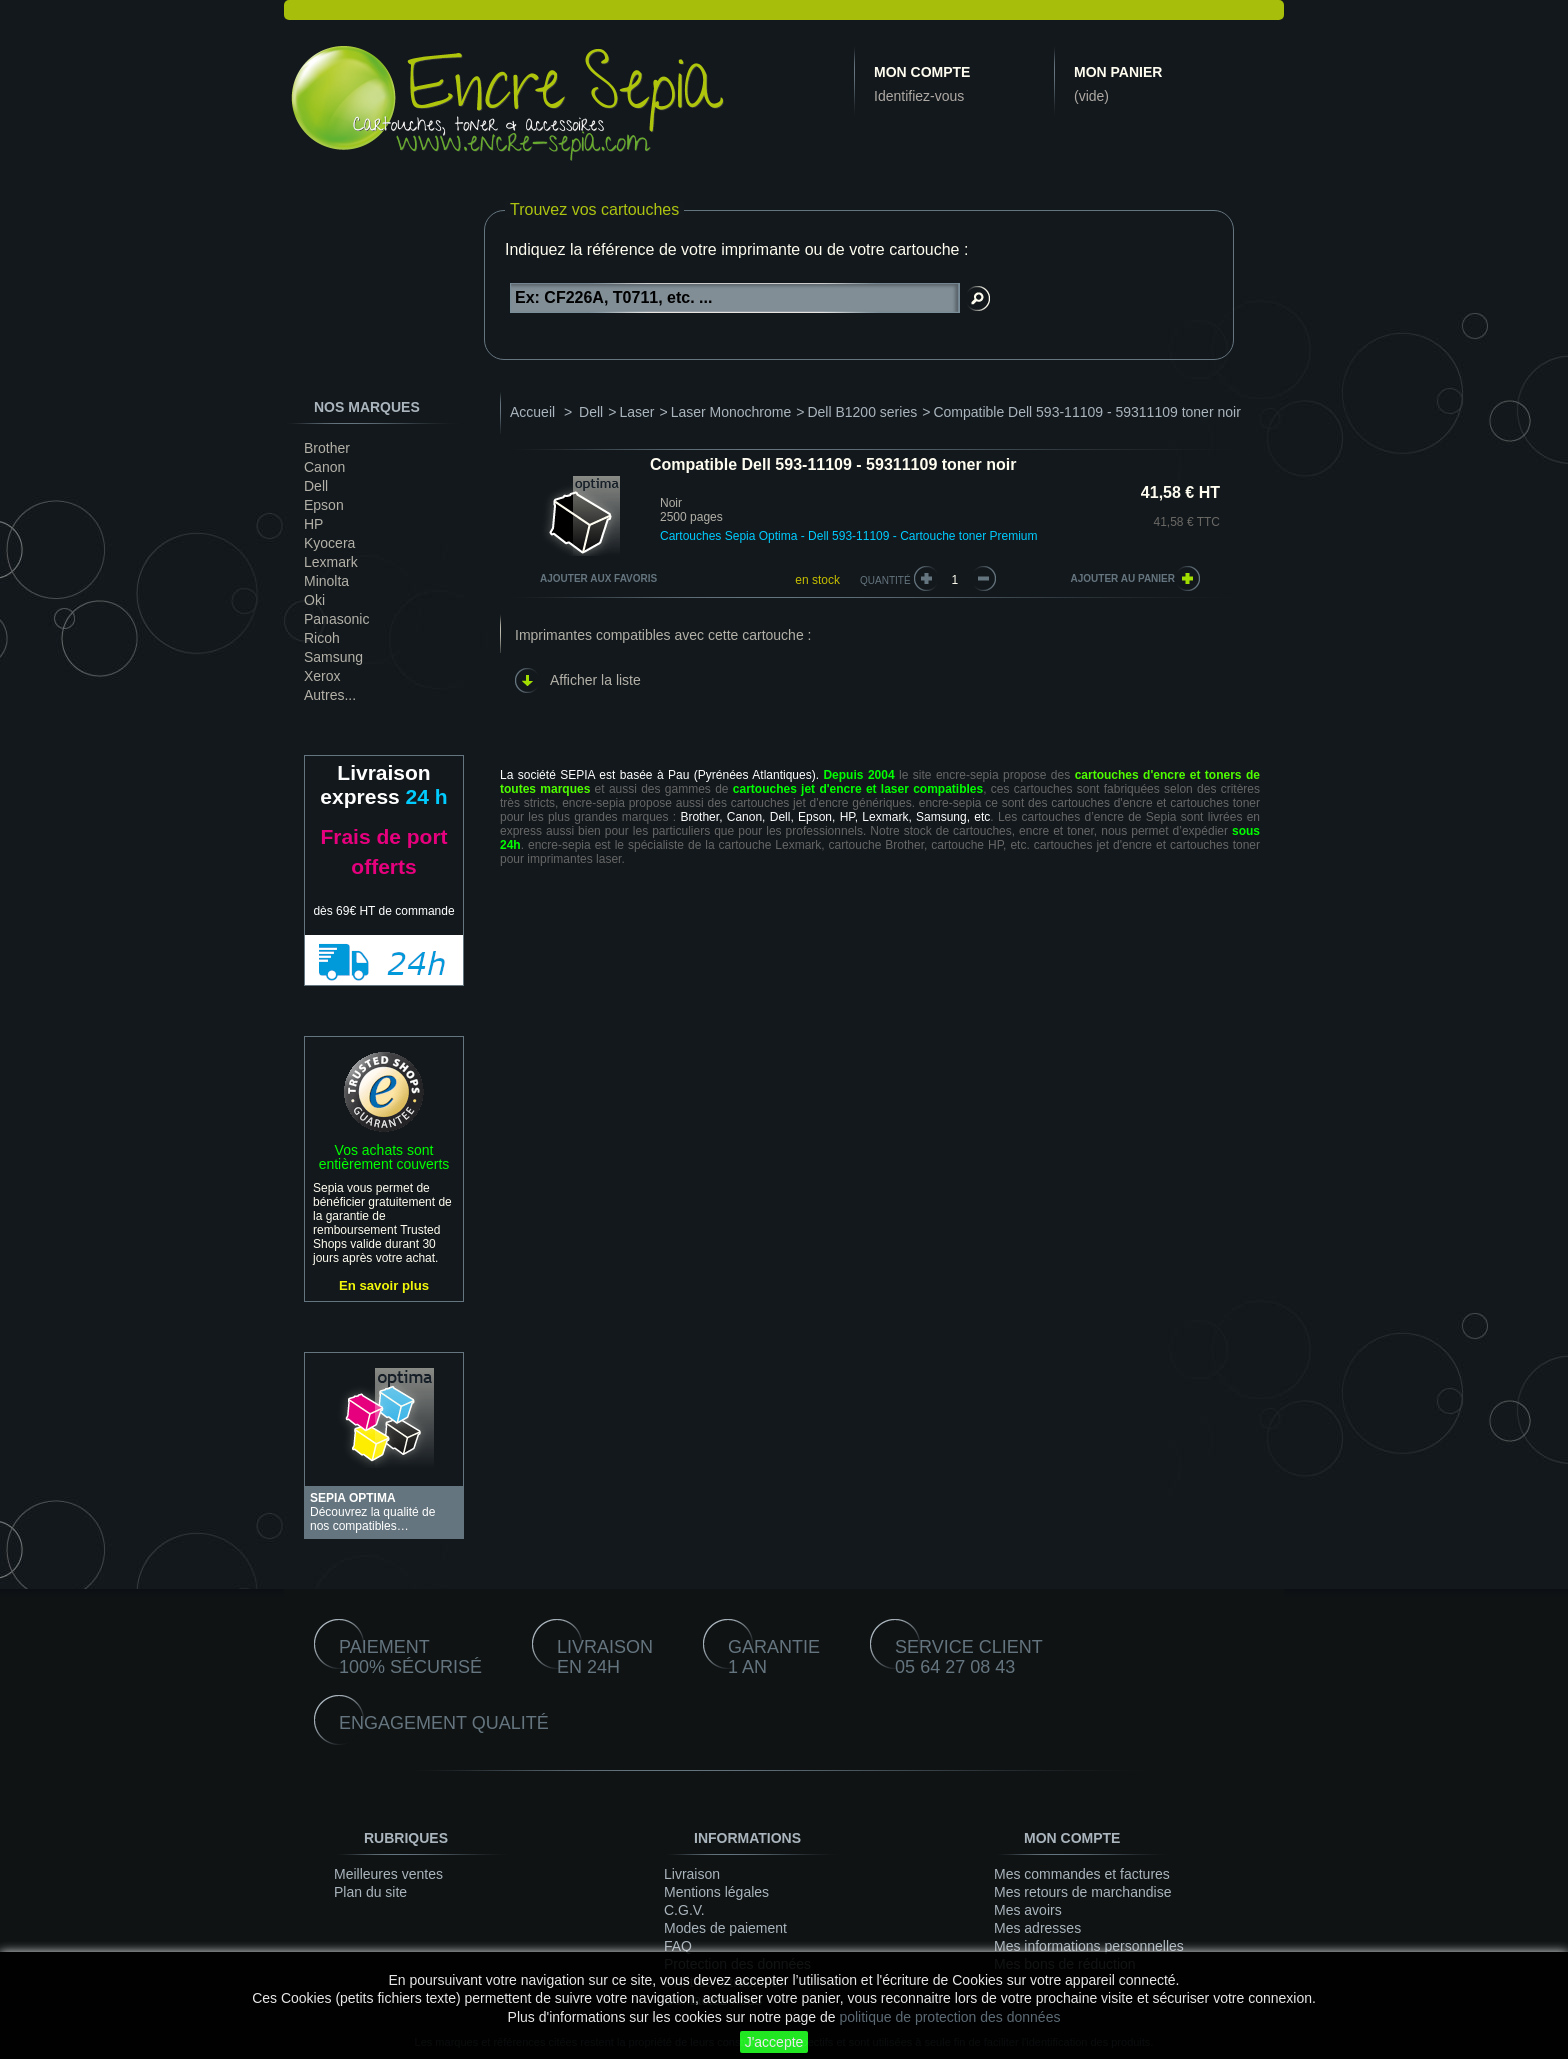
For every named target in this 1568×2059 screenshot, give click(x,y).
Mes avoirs (1028, 1910)
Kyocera (329, 543)
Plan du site (370, 1892)
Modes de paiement (725, 1928)
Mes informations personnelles (1089, 1946)
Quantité (885, 580)
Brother (327, 448)
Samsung (333, 657)
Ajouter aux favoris (598, 578)
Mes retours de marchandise (1082, 1892)
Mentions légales (716, 1892)
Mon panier (1118, 72)
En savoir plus (384, 1285)
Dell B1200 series (862, 412)
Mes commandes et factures (1082, 1874)
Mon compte (922, 72)
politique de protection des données (949, 2017)
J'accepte (774, 2042)
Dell (316, 486)
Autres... (330, 695)
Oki (314, 600)
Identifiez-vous (919, 96)
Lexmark (331, 562)
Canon (324, 467)
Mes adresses (1037, 1928)
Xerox (322, 676)
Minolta (326, 581)
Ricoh (322, 638)
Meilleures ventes (388, 1874)
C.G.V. (684, 1910)
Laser (636, 412)
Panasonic (336, 619)
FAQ (678, 1946)
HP (313, 524)
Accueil (532, 412)
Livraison (692, 1874)
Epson (324, 505)
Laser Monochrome (731, 412)
